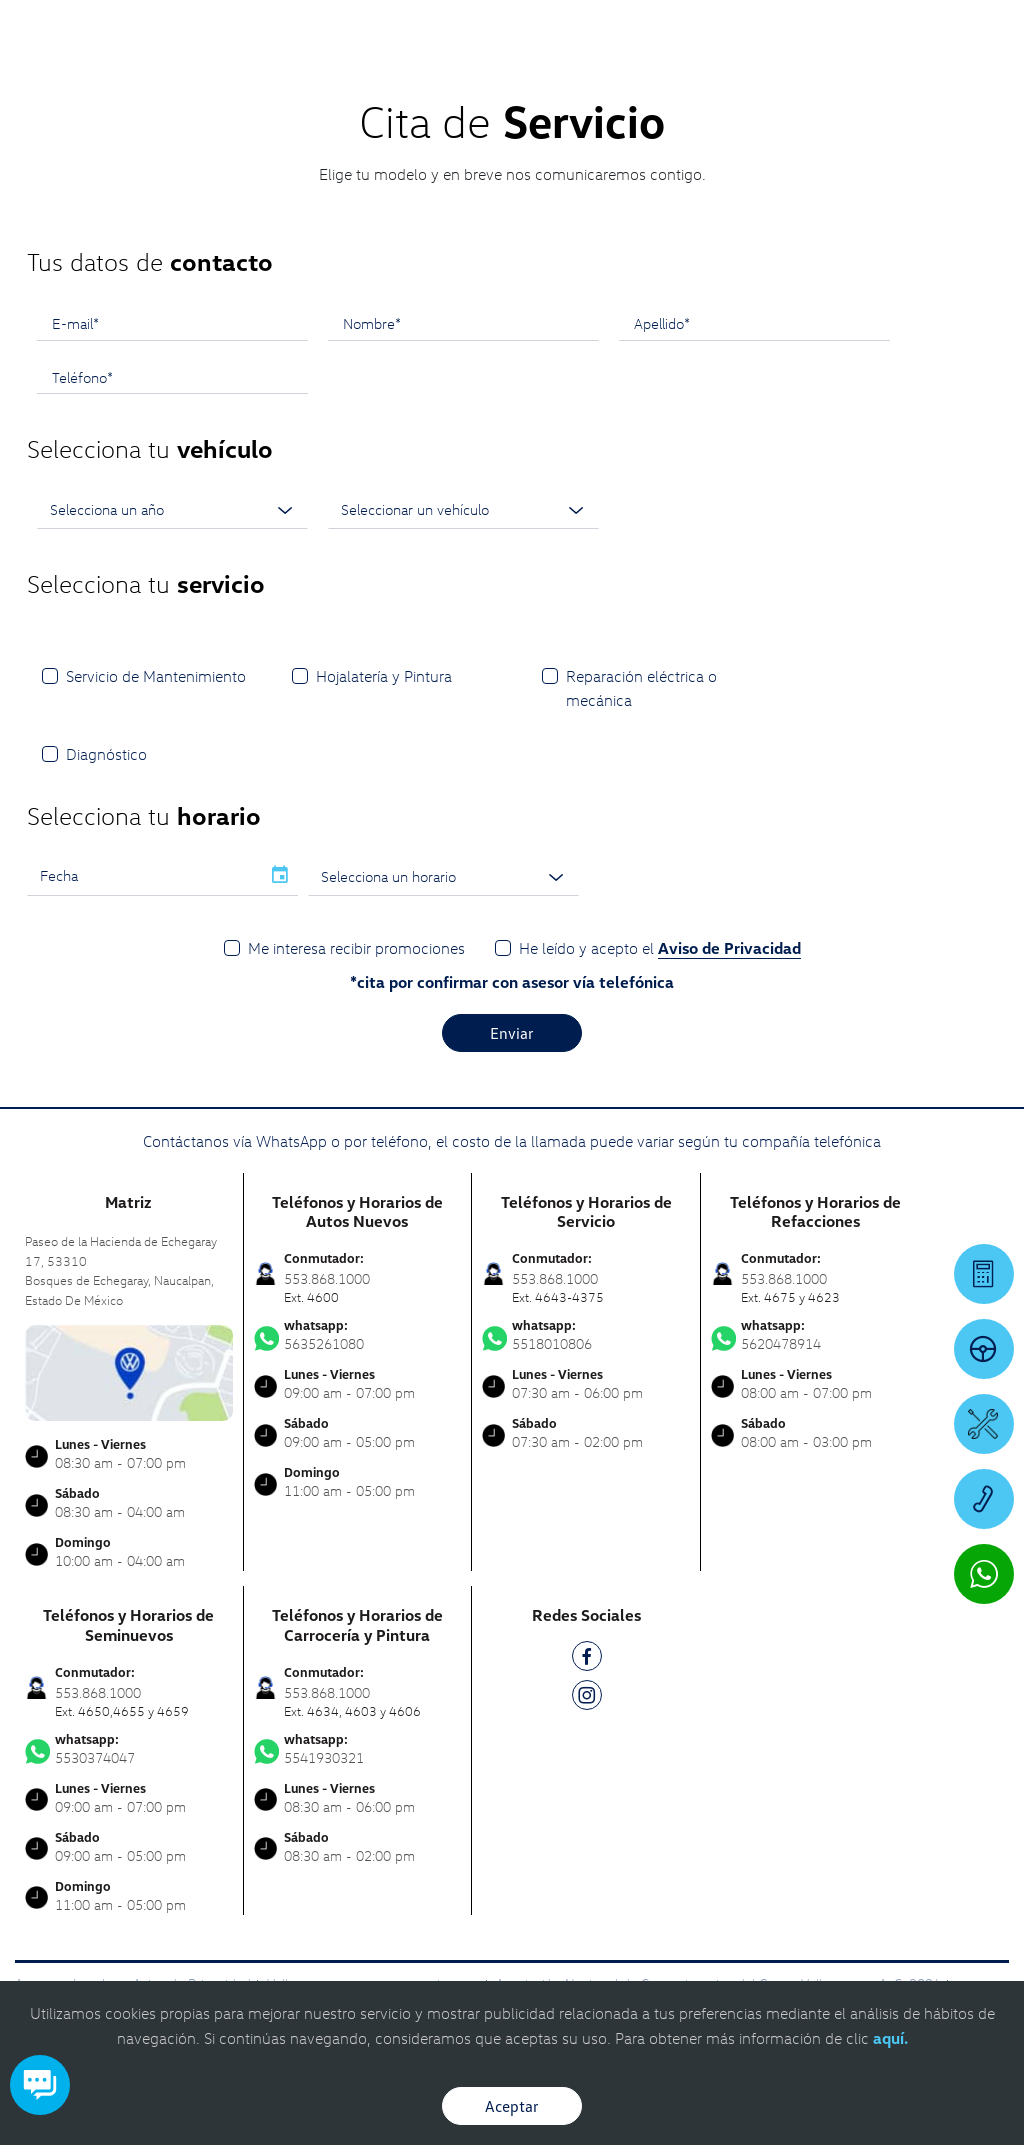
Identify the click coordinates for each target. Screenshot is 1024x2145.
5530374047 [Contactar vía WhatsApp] (129, 1749)
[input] (144, 876)
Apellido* (662, 323)
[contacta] (129, 1371)
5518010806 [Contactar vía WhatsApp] (586, 1335)
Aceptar (512, 2106)
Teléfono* (82, 377)
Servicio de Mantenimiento (156, 676)
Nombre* (372, 323)
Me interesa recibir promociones (356, 948)
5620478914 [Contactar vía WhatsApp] (815, 1335)
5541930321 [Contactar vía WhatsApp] (358, 1749)
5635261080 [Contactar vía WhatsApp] (358, 1335)
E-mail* (75, 323)
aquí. (890, 2038)
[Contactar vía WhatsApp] (984, 1574)
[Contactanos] (702, 30)
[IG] (587, 1698)
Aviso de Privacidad (729, 948)
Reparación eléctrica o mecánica (641, 688)
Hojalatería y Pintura (384, 676)
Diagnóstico (106, 754)
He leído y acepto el (660, 948)
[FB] (587, 1659)
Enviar (512, 1033)
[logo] (630, 71)
